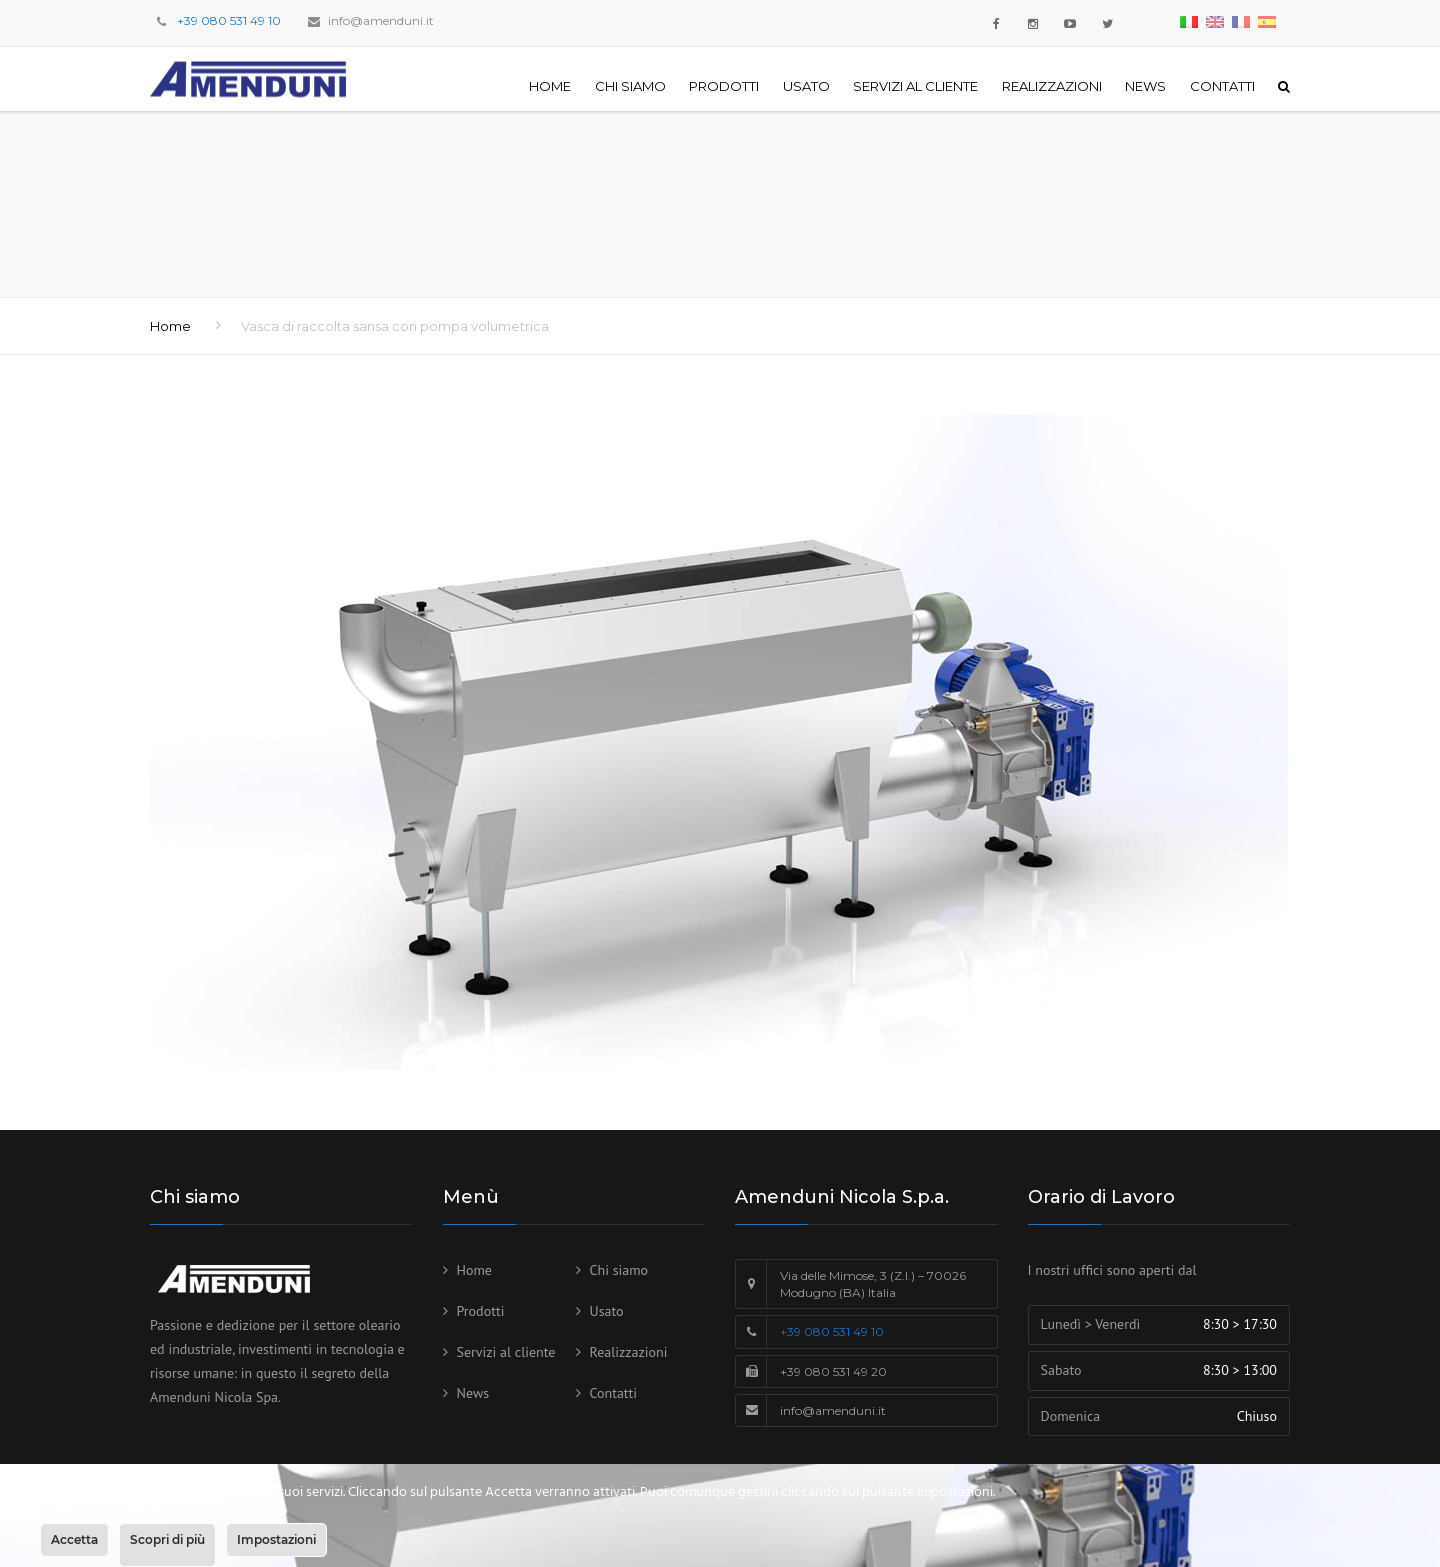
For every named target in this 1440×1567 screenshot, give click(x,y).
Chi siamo (630, 86)
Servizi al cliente (915, 86)
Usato (806, 86)
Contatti (1222, 86)
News (1145, 86)
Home (550, 86)
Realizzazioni (1052, 86)
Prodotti (724, 86)
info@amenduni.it (381, 20)
